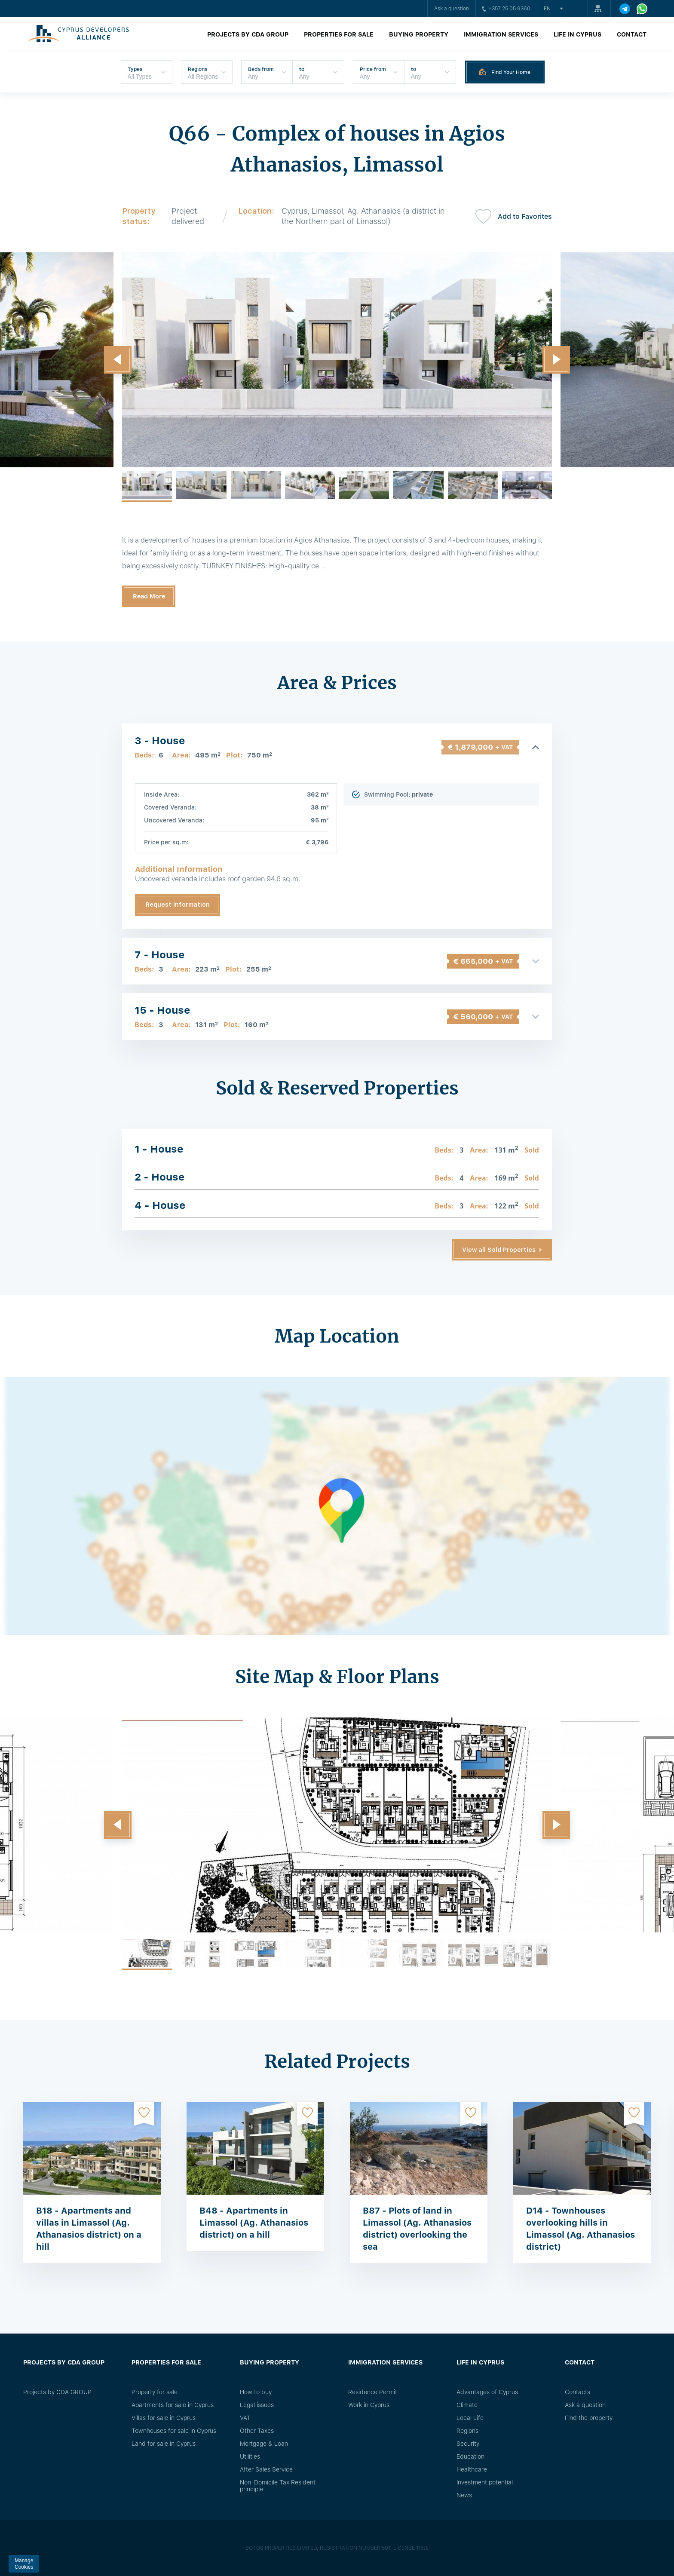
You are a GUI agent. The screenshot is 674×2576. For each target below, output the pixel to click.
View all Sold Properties (499, 1249)
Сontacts (577, 2392)
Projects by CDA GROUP (247, 34)
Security (467, 2443)
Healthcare (471, 2469)
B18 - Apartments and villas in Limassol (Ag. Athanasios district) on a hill (88, 2228)
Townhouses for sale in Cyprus (174, 2430)
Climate (467, 2404)
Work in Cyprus (368, 2404)
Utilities (250, 2456)
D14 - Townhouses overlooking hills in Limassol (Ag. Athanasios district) (580, 2228)
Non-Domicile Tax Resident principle (278, 2486)
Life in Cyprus (577, 34)
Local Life (470, 2417)
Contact (631, 34)
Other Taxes (257, 2430)
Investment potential (484, 2482)
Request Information (178, 904)
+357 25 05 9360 (506, 9)
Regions (467, 2430)
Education (470, 2456)
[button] (118, 360)
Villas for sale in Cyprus (164, 2417)
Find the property (589, 2417)
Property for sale (155, 2392)
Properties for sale (339, 34)
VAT (245, 2417)
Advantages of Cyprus (487, 2392)
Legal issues (257, 2404)
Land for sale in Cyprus (164, 2443)
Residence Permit (372, 2392)
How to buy (256, 2392)
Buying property (418, 34)
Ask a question (451, 9)
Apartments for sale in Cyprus (173, 2404)
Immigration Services (501, 34)
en (547, 9)
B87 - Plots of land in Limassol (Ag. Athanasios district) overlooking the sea (417, 2228)
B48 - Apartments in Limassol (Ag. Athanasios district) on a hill (253, 2222)
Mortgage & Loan (264, 2443)
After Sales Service (266, 2469)
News (464, 2495)
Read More (149, 596)
